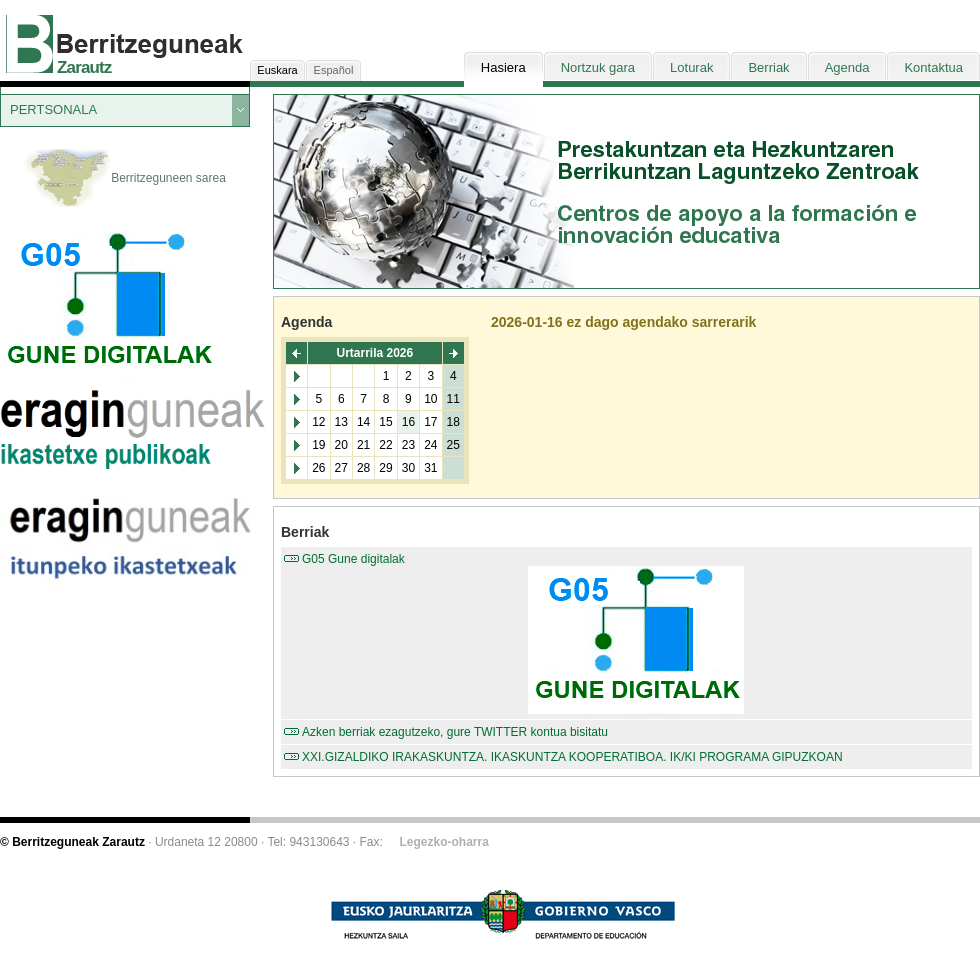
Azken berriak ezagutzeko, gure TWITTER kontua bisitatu (455, 732)
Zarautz (84, 67)
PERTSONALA (53, 109)
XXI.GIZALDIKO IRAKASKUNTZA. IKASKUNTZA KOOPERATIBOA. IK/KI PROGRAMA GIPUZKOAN (572, 757)
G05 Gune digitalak (635, 633)
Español (334, 70)
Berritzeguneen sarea (125, 179)
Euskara (277, 70)
